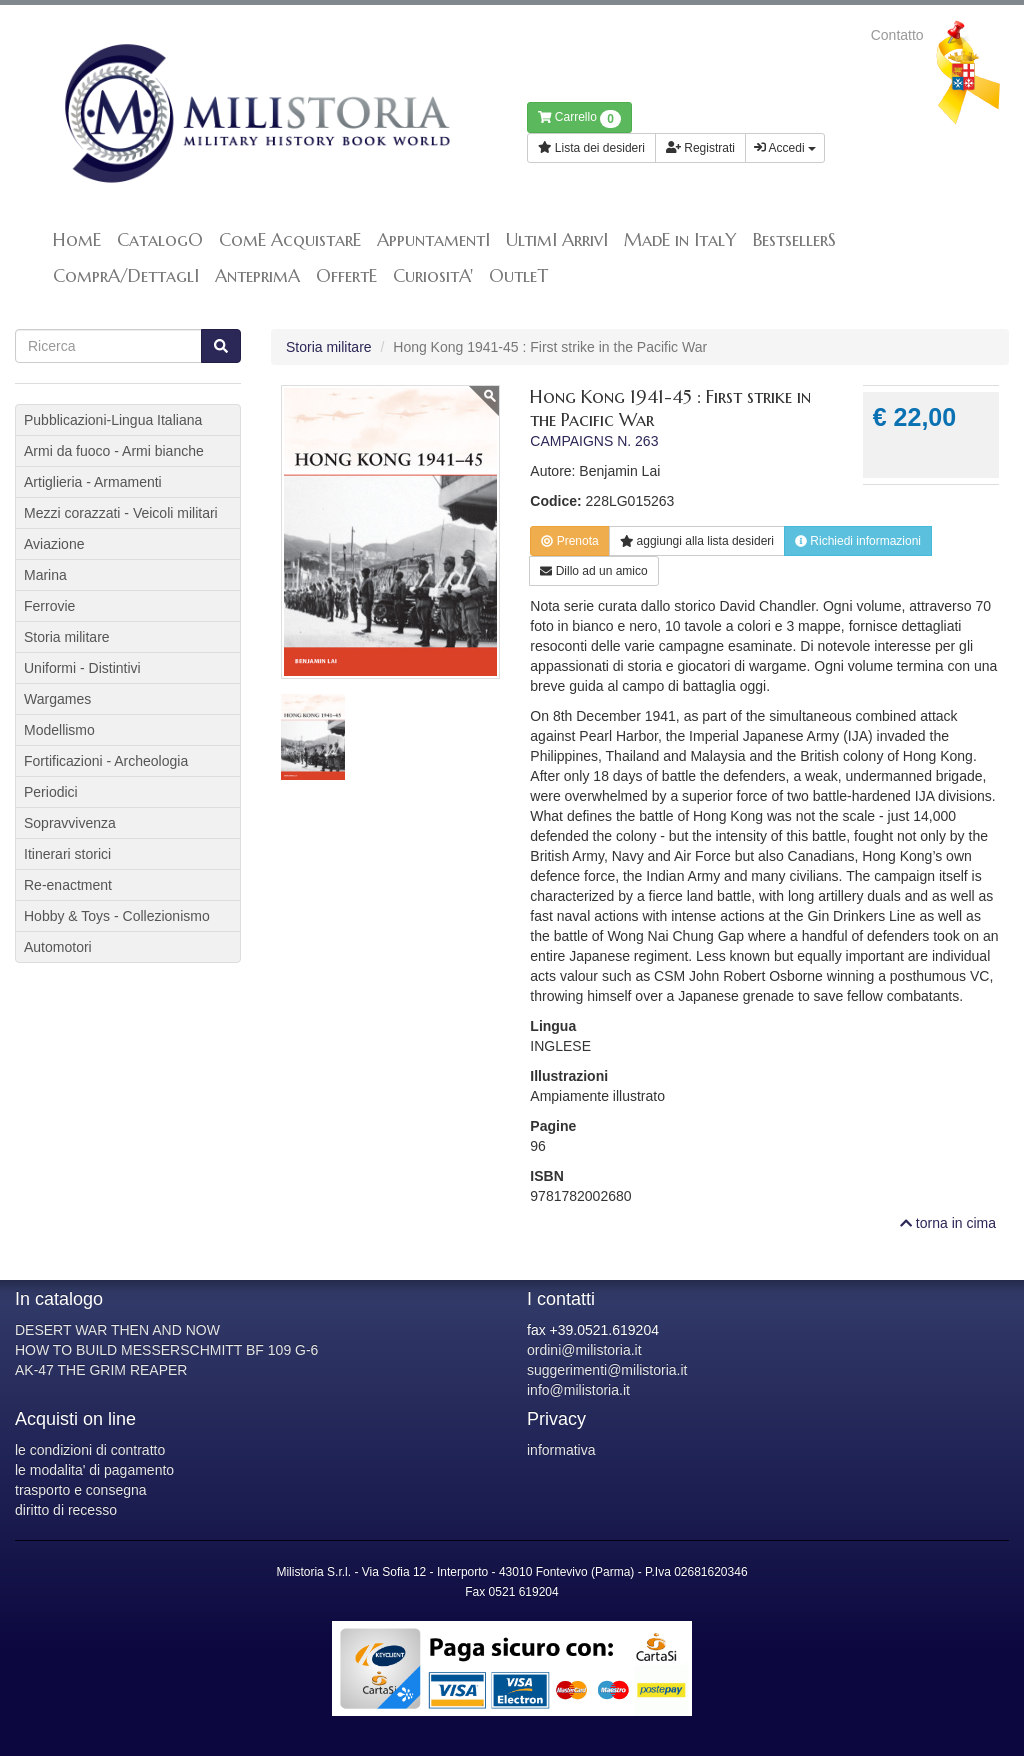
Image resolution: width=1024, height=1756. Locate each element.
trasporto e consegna (81, 1490)
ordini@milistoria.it (584, 1350)
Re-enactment (68, 885)
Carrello (579, 119)
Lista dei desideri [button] (591, 148)
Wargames (57, 699)
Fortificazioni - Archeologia (106, 761)
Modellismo (59, 730)
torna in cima (948, 1223)
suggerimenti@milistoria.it (607, 1370)
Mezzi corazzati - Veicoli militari (121, 513)
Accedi (785, 148)
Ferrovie (49, 606)
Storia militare (329, 347)
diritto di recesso (66, 1510)
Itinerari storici (67, 854)
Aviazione (54, 544)
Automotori (58, 947)
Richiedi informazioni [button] (858, 541)
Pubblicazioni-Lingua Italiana (113, 420)
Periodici (51, 792)
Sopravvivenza (70, 823)
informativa (561, 1450)
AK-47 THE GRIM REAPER (101, 1370)
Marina (45, 575)
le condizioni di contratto (90, 1450)
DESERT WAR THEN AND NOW (117, 1330)
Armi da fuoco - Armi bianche (114, 451)
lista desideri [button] (697, 541)
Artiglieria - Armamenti (93, 482)
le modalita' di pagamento (94, 1470)
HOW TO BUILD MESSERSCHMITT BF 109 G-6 (166, 1350)
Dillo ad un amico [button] (593, 571)
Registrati (700, 148)
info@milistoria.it (578, 1390)
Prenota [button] (569, 541)
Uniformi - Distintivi (82, 668)
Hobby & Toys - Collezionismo (117, 916)
